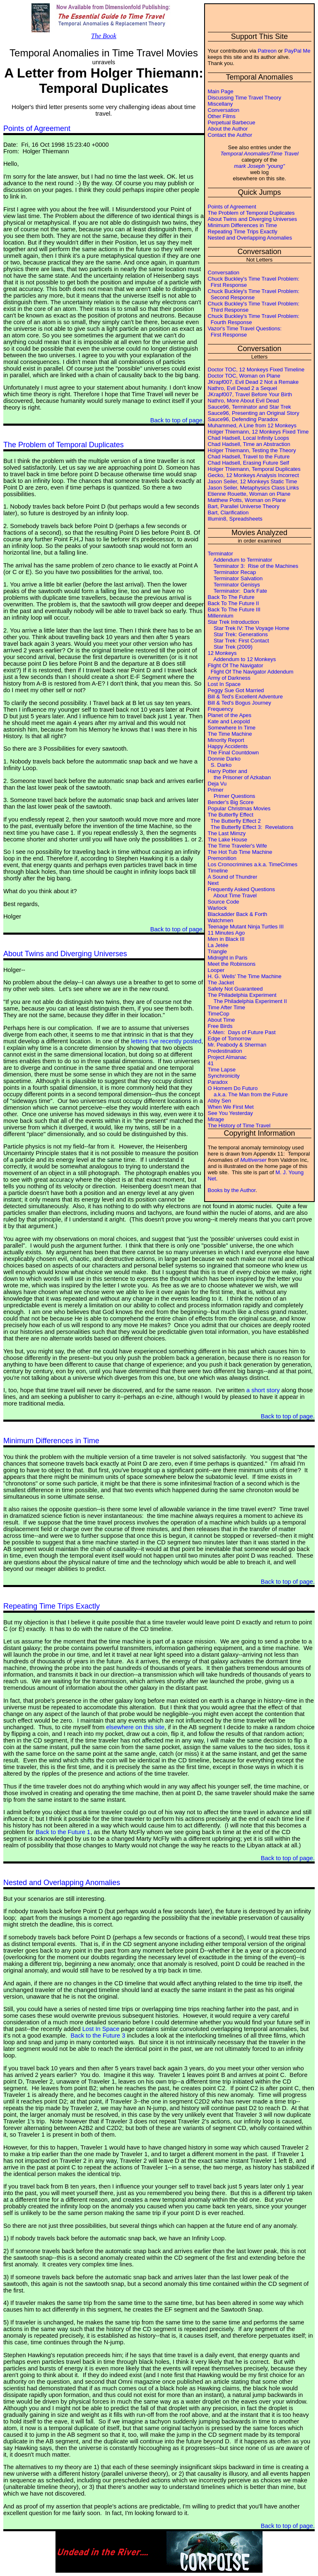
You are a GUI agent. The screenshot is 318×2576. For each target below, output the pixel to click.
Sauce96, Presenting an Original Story (253, 413)
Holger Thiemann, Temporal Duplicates (254, 469)
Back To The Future (231, 597)
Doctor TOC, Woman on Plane (244, 376)
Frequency (220, 709)
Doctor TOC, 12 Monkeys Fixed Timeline (256, 369)
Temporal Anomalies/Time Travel (259, 153)
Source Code (223, 902)
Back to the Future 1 (63, 1832)
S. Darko (220, 765)
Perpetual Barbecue (231, 122)
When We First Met (231, 1107)
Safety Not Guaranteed (235, 989)
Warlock (217, 908)
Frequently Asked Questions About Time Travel (241, 892)
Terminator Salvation (235, 578)
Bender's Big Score (231, 802)
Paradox (218, 1082)
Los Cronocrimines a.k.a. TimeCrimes (253, 864)
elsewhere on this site (135, 1727)
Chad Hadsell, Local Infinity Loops (248, 438)
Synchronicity (224, 1076)
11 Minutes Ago (226, 933)
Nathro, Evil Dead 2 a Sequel (242, 388)
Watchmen (221, 920)
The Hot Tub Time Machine (240, 852)
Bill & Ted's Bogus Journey (239, 703)
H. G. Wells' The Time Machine (245, 976)
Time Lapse (222, 1069)
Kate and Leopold (229, 721)
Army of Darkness (229, 678)
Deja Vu (217, 783)
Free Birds (220, 1026)
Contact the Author (230, 135)
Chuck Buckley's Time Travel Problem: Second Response (253, 294)
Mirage (216, 1119)
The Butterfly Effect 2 (234, 821)
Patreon (267, 51)
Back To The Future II (233, 603)
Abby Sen (219, 1101)
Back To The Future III (234, 609)
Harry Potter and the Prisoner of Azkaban (239, 774)
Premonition (222, 858)
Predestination (225, 1051)
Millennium (221, 616)
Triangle (217, 951)
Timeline (218, 871)
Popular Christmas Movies (239, 808)
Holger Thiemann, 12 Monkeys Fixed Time (258, 432)
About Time (221, 1020)
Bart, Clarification (228, 512)
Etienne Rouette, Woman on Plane (249, 494)
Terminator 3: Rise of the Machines (253, 566)
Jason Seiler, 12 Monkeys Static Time (252, 481)
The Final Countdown (233, 752)
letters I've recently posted (166, 1041)
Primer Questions (231, 796)
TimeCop (218, 1014)
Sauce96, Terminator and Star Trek (249, 407)
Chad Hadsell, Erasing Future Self (248, 463)
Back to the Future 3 (98, 2035)
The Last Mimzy (227, 833)
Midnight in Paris (228, 958)
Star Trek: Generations (238, 634)
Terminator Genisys (234, 585)
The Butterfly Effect (230, 815)
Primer (216, 790)
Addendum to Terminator (240, 560)
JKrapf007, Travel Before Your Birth (250, 394)
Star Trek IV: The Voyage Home (248, 628)
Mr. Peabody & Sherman (237, 1045)
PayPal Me (297, 51)
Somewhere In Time (232, 728)
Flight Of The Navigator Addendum (251, 672)
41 (211, 1063)
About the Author (228, 129)
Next (213, 883)
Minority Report (226, 740)
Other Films (222, 116)
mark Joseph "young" (259, 166)
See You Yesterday (230, 1113)
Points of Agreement (232, 207)
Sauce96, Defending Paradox (243, 419)
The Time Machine (230, 734)
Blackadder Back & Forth (237, 914)
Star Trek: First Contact (238, 640)
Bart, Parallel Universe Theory (243, 506)
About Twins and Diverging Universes (252, 219)
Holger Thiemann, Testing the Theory (252, 450)
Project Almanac (227, 1057)
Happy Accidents (228, 746)
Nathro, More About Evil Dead (243, 400)
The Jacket (221, 982)
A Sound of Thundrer (233, 877)
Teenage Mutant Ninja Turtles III (246, 926)
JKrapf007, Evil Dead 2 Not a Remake (253, 382)
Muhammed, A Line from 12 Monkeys (252, 425)
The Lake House (227, 839)
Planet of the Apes (230, 715)
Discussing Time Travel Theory (245, 98)
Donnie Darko (224, 759)
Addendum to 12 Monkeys (242, 659)
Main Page (221, 91)
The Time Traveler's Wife (237, 846)
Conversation (224, 110)
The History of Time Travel (239, 1125)
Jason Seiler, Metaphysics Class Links (253, 488)
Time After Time (227, 1007)
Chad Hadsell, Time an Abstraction (249, 444)
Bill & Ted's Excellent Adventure (245, 696)
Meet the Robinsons (232, 964)
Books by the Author (232, 1190)
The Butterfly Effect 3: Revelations (251, 827)
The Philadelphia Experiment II (247, 1001)
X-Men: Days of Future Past (242, 1032)
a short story (263, 1390)
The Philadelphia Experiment (242, 995)
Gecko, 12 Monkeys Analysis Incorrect (253, 475)
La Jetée (218, 945)
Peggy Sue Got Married (236, 690)
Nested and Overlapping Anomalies (250, 238)
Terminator (220, 553)
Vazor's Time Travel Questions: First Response (245, 331)
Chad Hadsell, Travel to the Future (249, 456)
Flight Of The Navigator (235, 665)
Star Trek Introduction (233, 622)
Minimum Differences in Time (242, 225)
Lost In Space (224, 684)
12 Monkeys (222, 653)
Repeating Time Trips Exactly (242, 231)
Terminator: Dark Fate (237, 591)
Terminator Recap (232, 572)
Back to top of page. (177, 420)
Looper (216, 970)
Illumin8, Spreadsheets (235, 519)
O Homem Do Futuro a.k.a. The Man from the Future (248, 1091)
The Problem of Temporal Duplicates (251, 213)
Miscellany (220, 104)
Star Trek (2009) (230, 647)
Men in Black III (226, 939)
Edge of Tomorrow (229, 1038)
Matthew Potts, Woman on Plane (247, 500)
